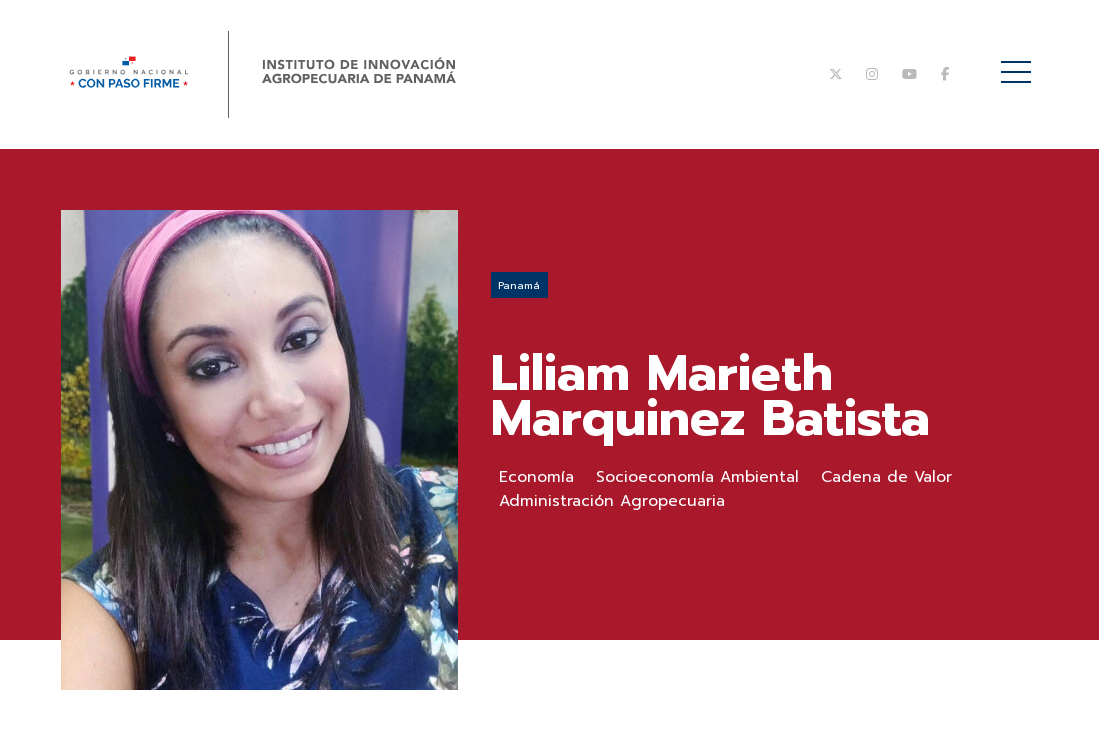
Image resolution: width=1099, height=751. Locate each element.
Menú (1019, 61)
